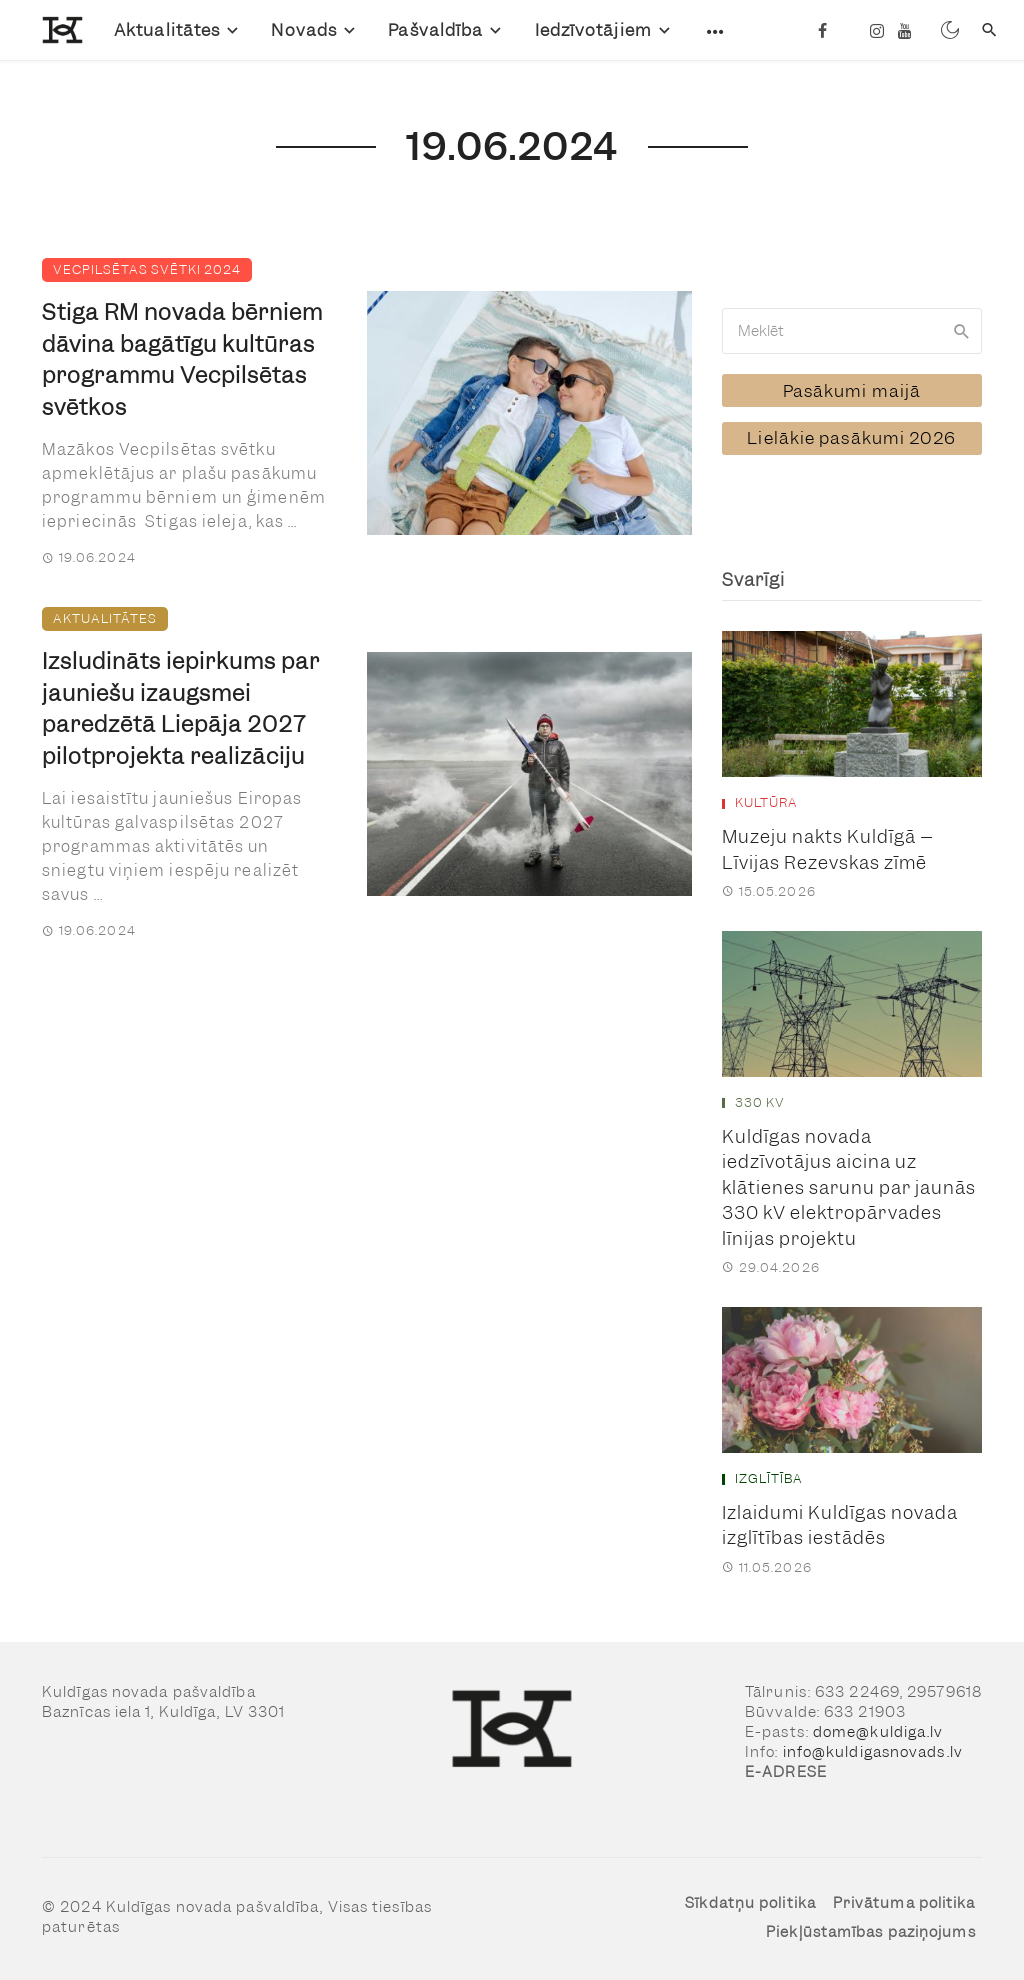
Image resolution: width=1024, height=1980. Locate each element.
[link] (49, 29)
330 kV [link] (760, 1102)
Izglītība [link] (769, 1478)
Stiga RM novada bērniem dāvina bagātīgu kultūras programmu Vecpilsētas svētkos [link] (182, 360)
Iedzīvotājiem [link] (593, 30)
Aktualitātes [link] (167, 30)
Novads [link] (304, 30)
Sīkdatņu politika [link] (750, 1901)
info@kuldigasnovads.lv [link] (873, 1750)
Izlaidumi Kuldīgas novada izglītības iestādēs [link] (840, 1524)
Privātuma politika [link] (904, 1901)
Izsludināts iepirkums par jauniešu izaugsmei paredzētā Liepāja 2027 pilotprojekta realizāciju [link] (181, 709)
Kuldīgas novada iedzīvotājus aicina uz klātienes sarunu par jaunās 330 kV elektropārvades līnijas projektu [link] (849, 1185)
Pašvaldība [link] (435, 30)
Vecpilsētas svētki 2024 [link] (147, 269)
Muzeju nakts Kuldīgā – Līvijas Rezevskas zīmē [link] (828, 848)
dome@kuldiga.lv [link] (878, 1730)
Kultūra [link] (766, 802)
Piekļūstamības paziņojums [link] (871, 1931)
